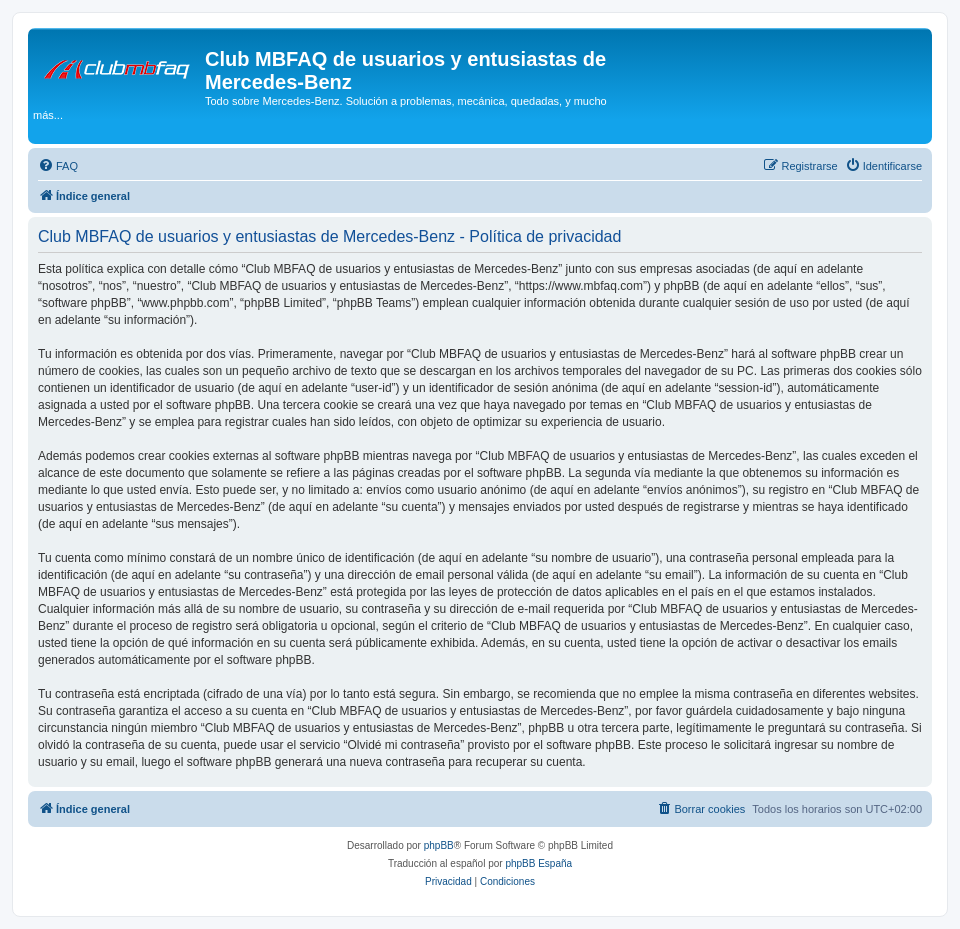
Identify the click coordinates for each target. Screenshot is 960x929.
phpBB (439, 845)
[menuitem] (58, 166)
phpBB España (538, 863)
